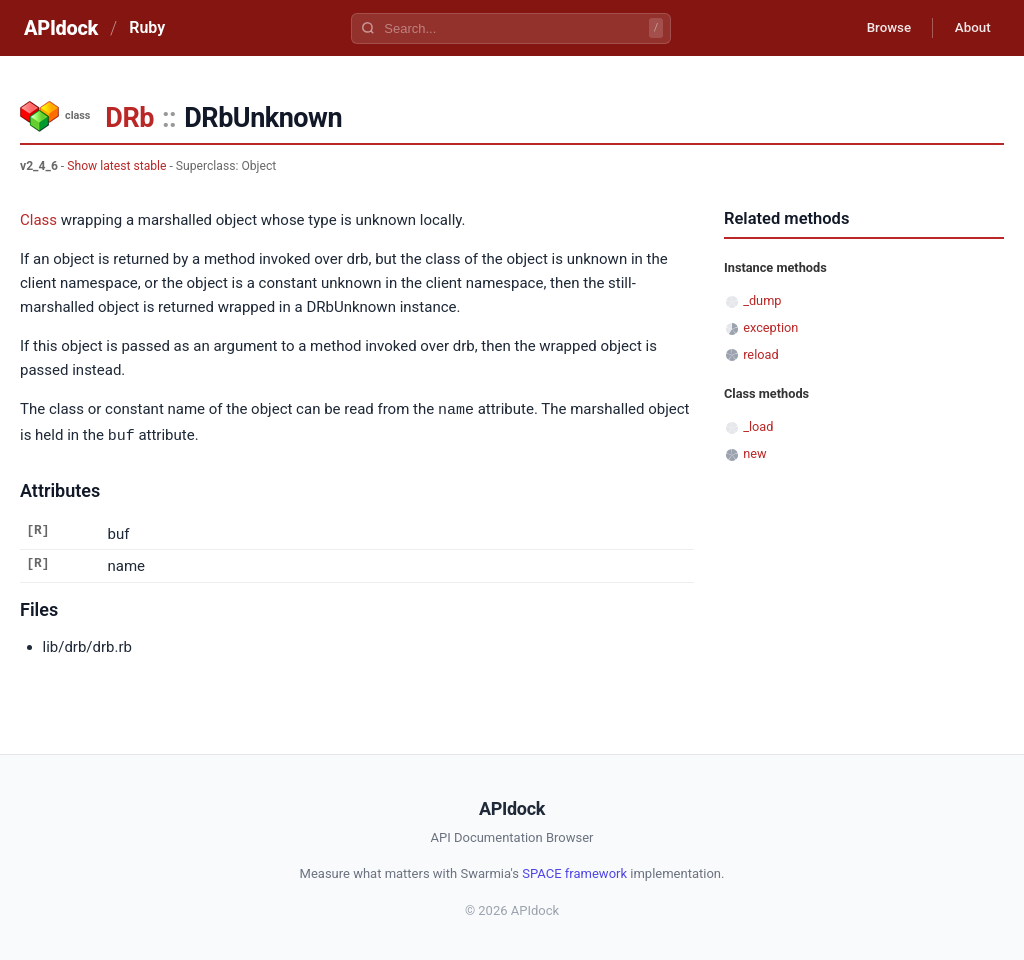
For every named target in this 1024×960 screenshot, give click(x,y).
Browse (878, 28)
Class (38, 220)
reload (760, 354)
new (754, 453)
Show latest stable (116, 166)
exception (770, 327)
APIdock (61, 28)
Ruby (147, 27)
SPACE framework (574, 871)
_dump (762, 300)
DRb (129, 118)
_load (758, 426)
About (969, 28)
